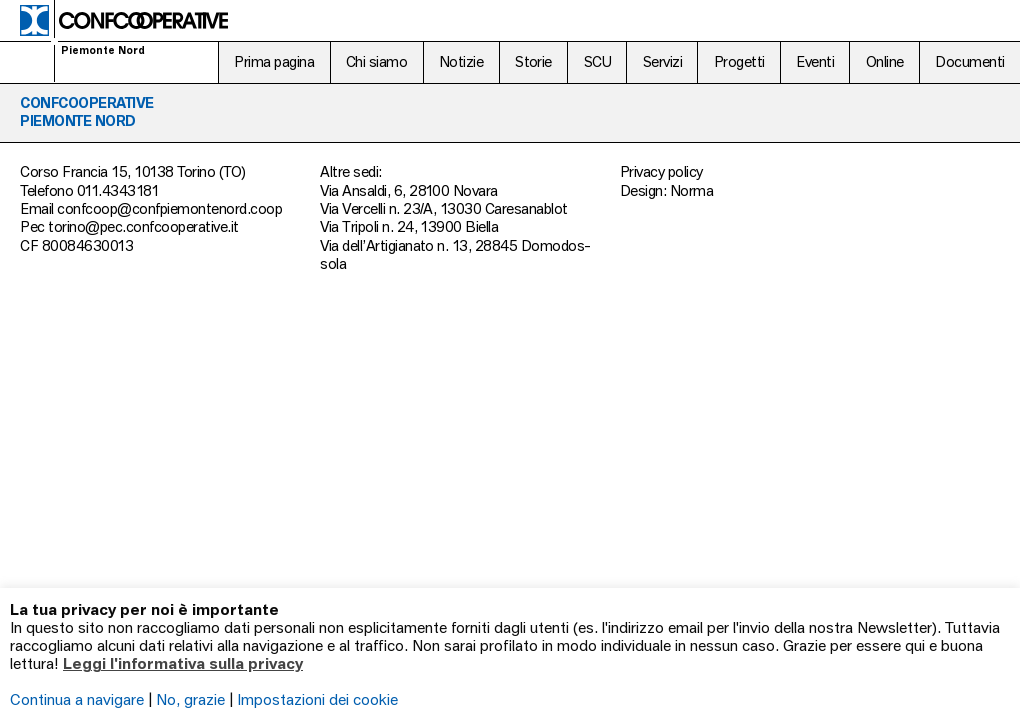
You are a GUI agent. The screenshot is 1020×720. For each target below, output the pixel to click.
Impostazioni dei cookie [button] (317, 699)
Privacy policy (661, 171)
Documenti (969, 61)
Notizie (461, 61)
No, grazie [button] (190, 699)
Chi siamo (376, 61)
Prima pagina (274, 61)
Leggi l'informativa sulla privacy (183, 663)
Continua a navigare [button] (77, 699)
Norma (691, 190)
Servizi (662, 61)
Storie (533, 61)
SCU (597, 61)
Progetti (739, 61)
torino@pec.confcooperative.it (143, 226)
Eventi (815, 61)
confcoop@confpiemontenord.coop (169, 208)
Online (885, 61)
